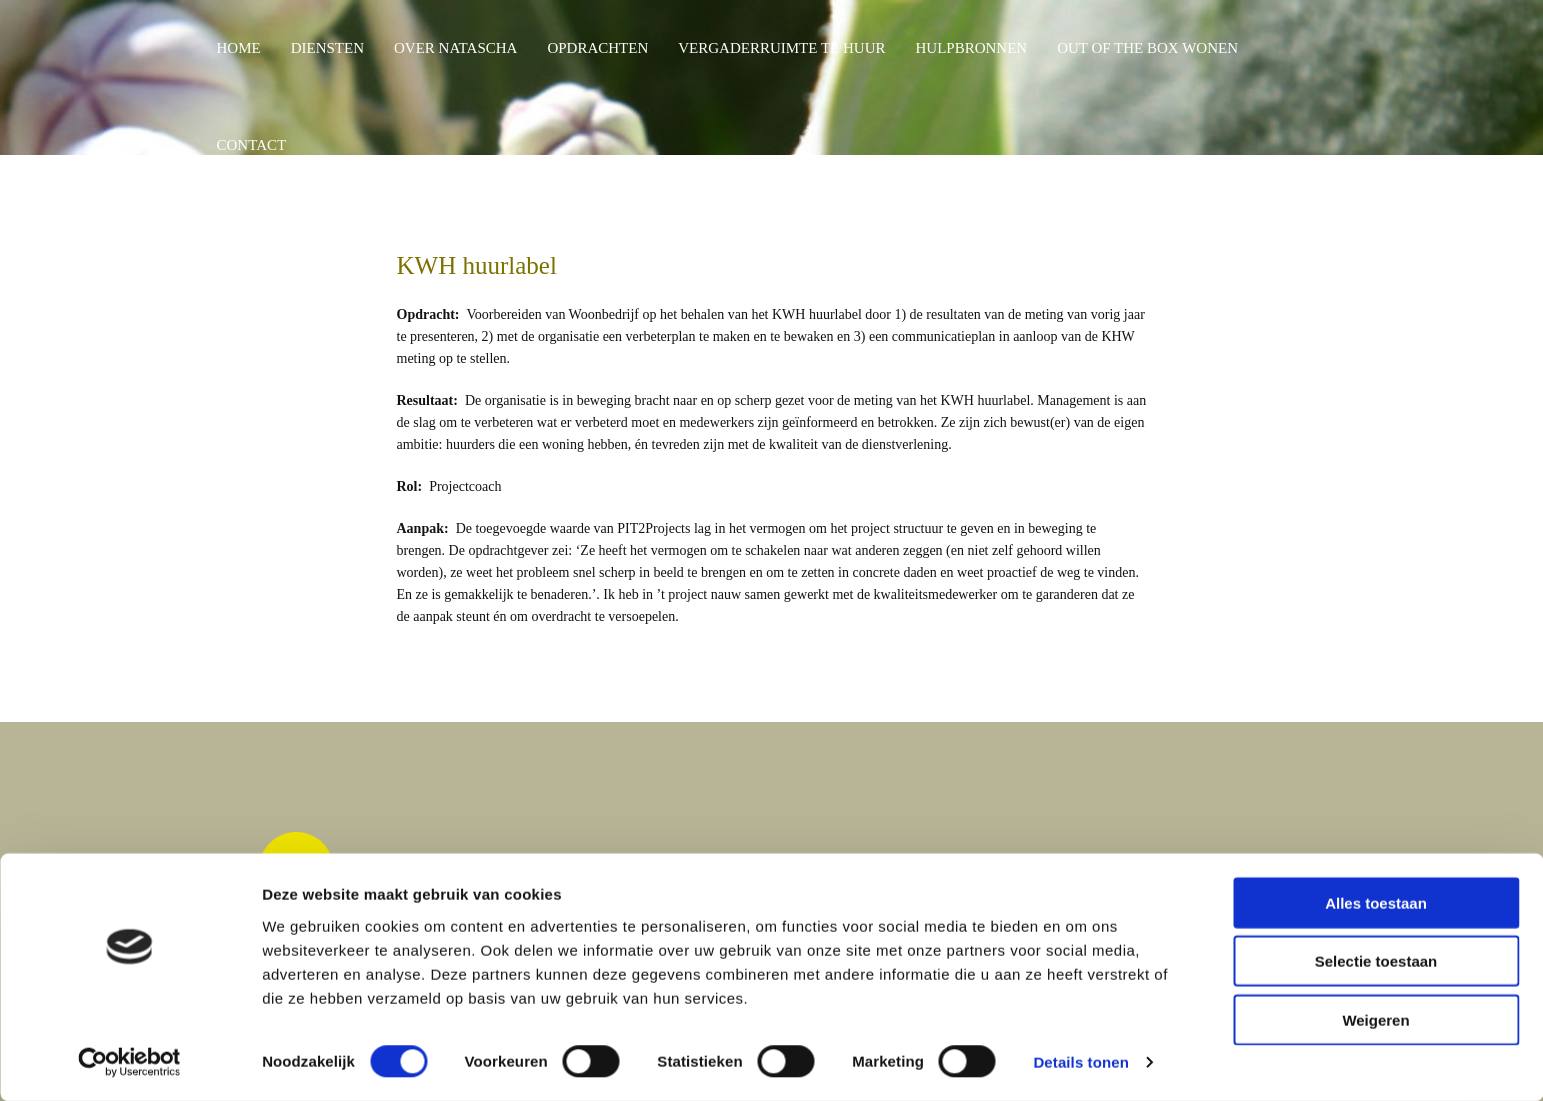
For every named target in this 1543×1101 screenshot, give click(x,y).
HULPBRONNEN (971, 48)
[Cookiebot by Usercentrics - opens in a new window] (129, 1062)
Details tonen (1080, 1061)
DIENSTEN (327, 48)
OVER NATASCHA (455, 48)
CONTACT (252, 145)
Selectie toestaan (1376, 960)
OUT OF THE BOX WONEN (1147, 48)
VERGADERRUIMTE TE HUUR (781, 48)
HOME (239, 48)
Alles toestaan (1376, 901)
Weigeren (1375, 1018)
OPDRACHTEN (597, 48)
